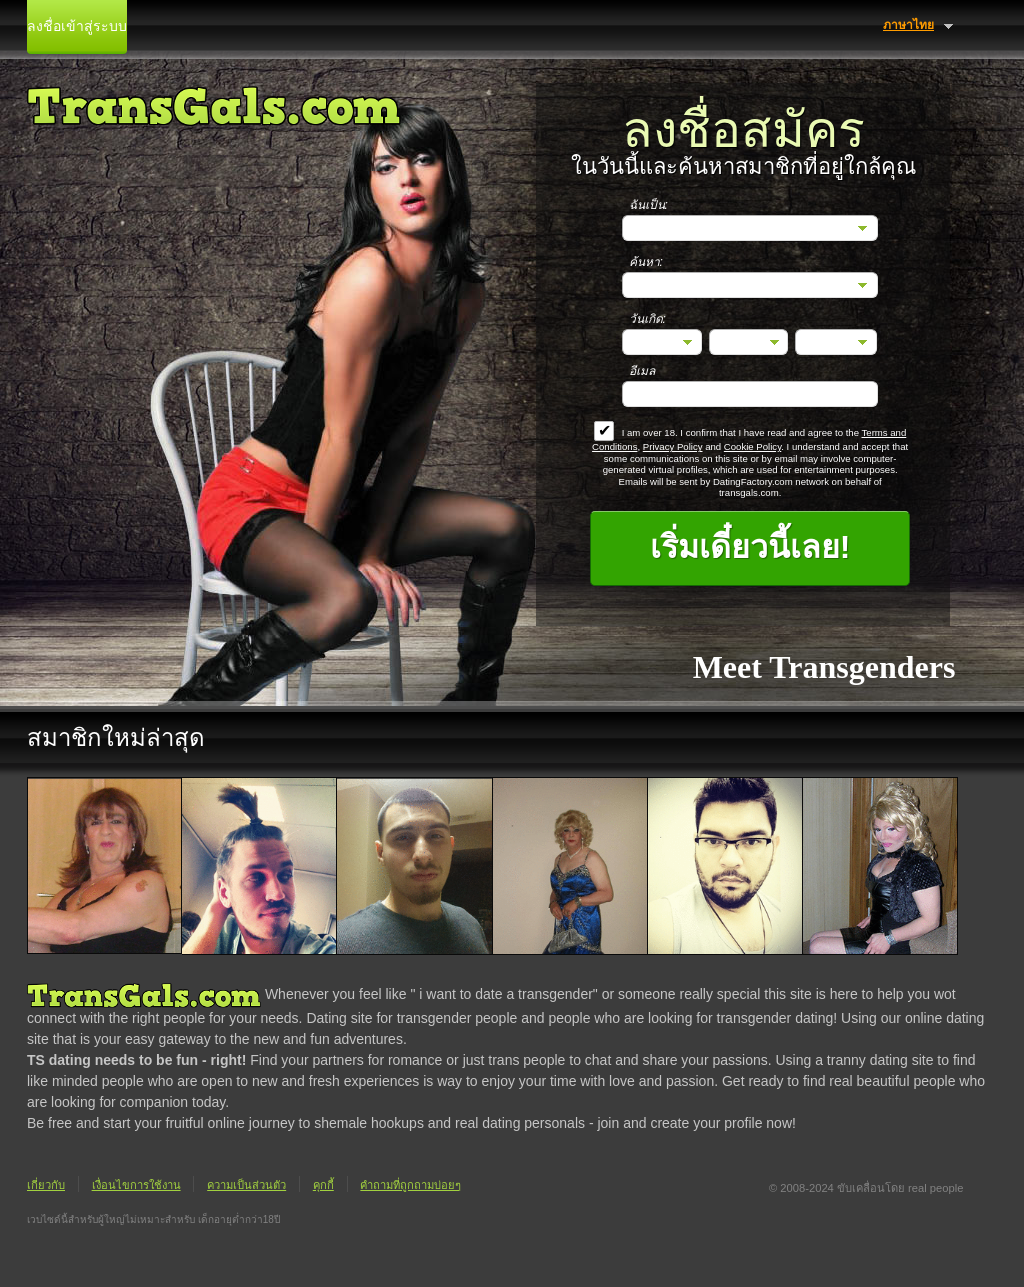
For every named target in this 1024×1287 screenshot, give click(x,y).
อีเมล (642, 371)
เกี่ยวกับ (46, 1185)
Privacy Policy (673, 446)
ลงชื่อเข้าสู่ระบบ (77, 26)
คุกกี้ (323, 1185)
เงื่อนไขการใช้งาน (136, 1185)
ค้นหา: (646, 262)
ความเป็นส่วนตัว (246, 1185)
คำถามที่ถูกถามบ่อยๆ (410, 1185)
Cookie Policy (752, 446)
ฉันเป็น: (648, 205)
